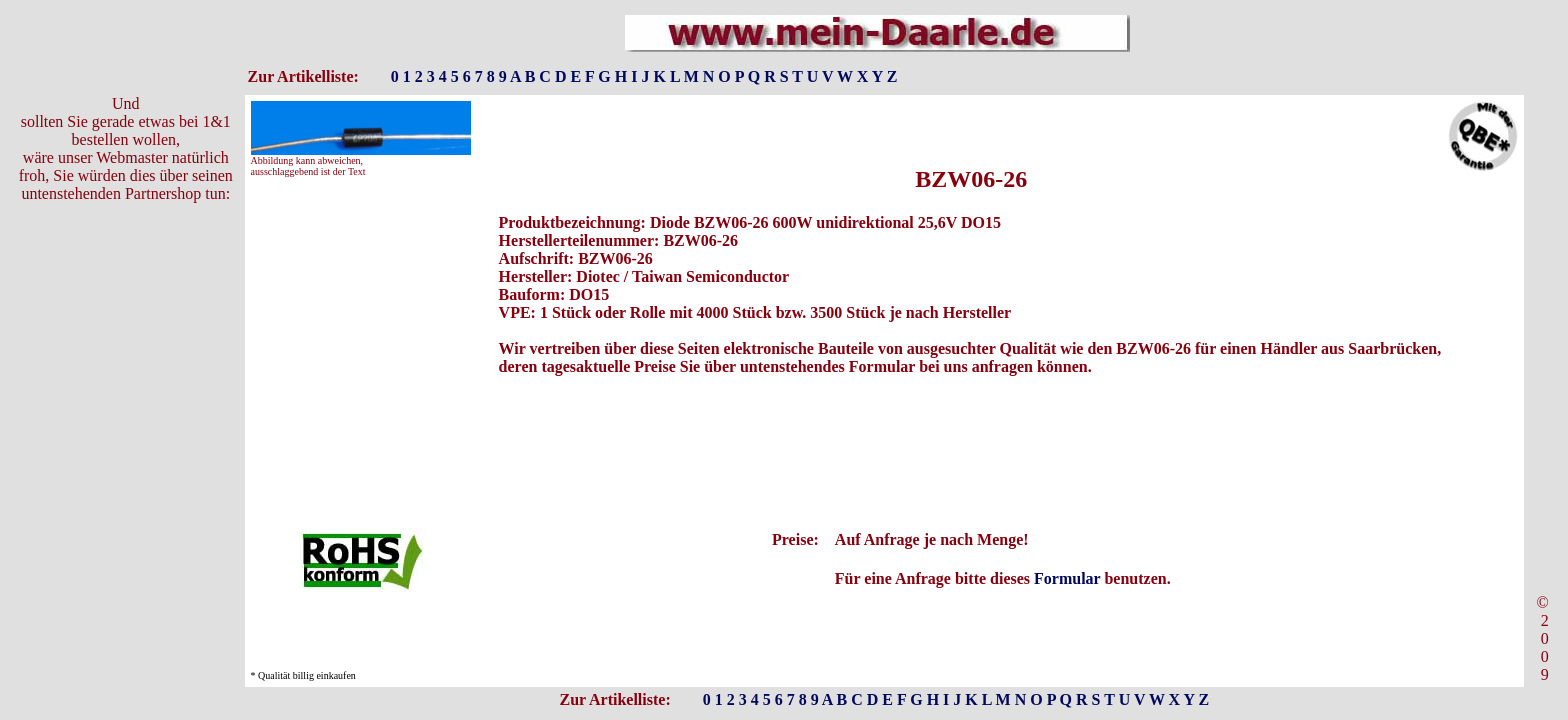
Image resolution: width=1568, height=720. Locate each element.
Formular (1067, 578)
